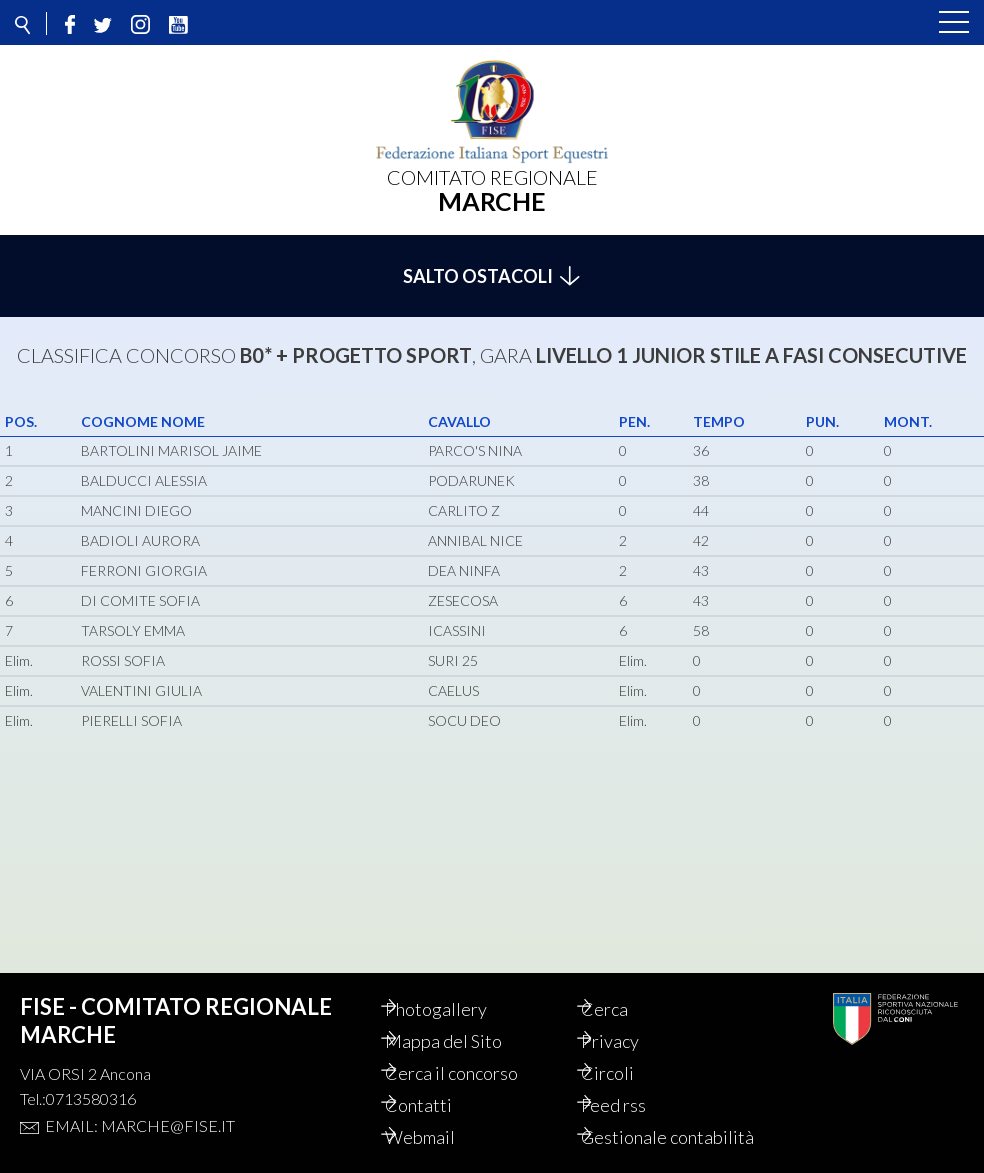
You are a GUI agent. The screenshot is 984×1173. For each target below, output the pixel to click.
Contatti (439, 1083)
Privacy (631, 1019)
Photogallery (457, 987)
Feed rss (634, 1083)
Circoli (628, 1051)
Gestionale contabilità (645, 1126)
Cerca (625, 987)
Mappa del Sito (464, 1019)
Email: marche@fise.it (140, 1103)
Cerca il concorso (472, 1051)
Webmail (441, 1115)
